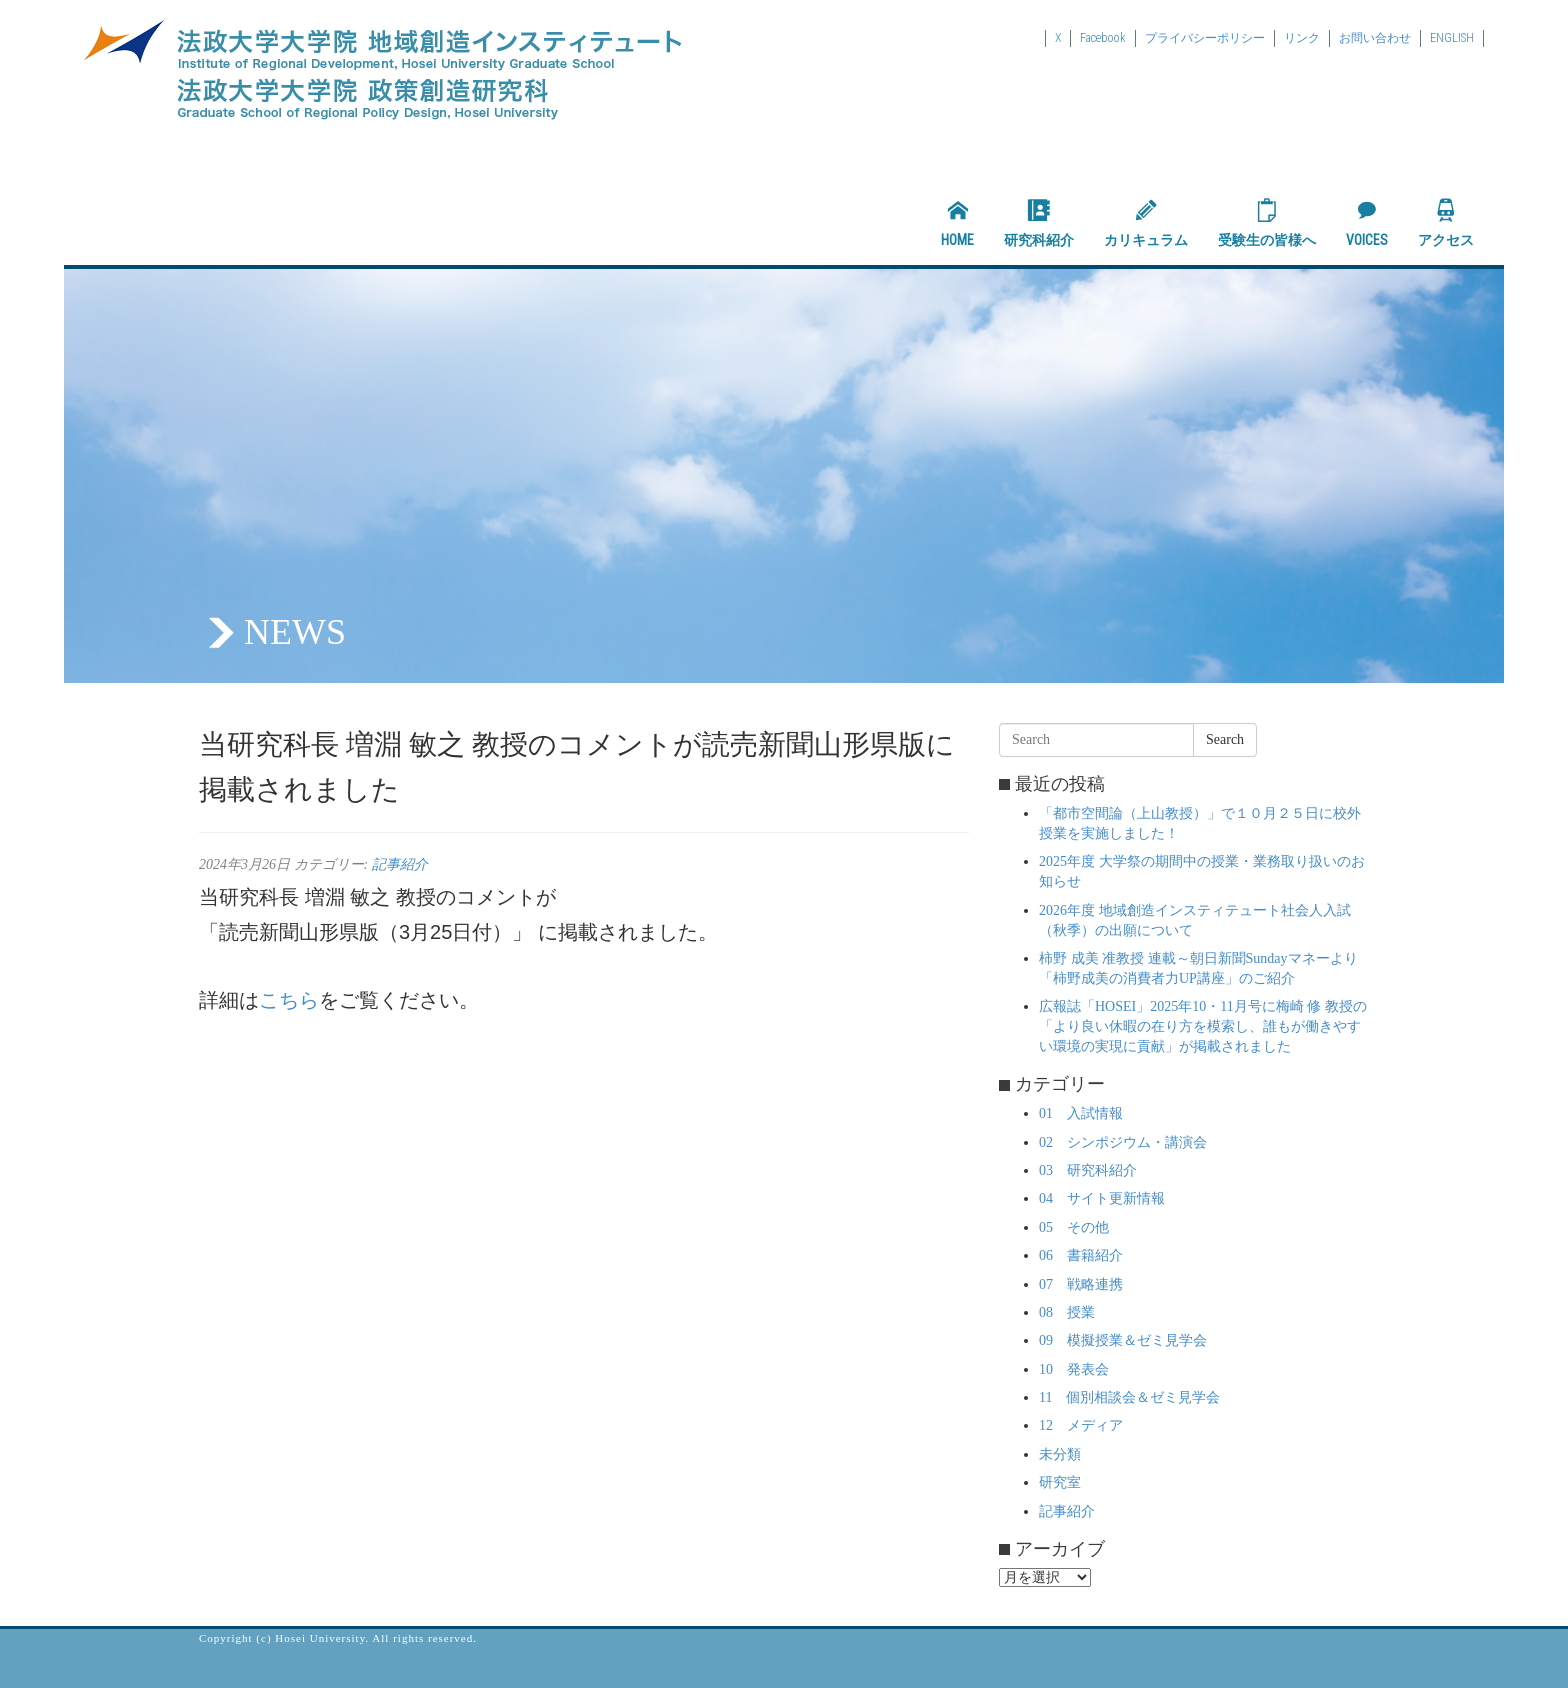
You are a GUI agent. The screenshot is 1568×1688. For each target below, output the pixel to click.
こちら (289, 1000)
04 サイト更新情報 (1102, 1198)
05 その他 (1074, 1227)
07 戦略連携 (1081, 1284)
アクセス (1446, 223)
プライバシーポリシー (1205, 38)
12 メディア (1081, 1425)
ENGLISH (1452, 38)
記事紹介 (400, 864)
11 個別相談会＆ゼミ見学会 (1129, 1397)
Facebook (1103, 38)
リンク (1302, 38)
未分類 (1060, 1454)
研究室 (1060, 1482)
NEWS (295, 632)
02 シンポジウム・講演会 (1123, 1142)
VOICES (1367, 223)
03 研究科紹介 (1088, 1170)
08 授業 (1067, 1312)
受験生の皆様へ (1267, 223)
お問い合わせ (1375, 38)
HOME (957, 223)
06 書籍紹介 (1081, 1255)
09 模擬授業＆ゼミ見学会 (1123, 1340)
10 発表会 (1074, 1369)
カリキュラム (1146, 223)
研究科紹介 (1039, 223)
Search (1225, 739)
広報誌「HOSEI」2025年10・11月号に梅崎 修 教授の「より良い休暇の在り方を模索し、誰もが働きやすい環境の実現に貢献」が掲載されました (1203, 1026)
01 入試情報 (1081, 1113)
